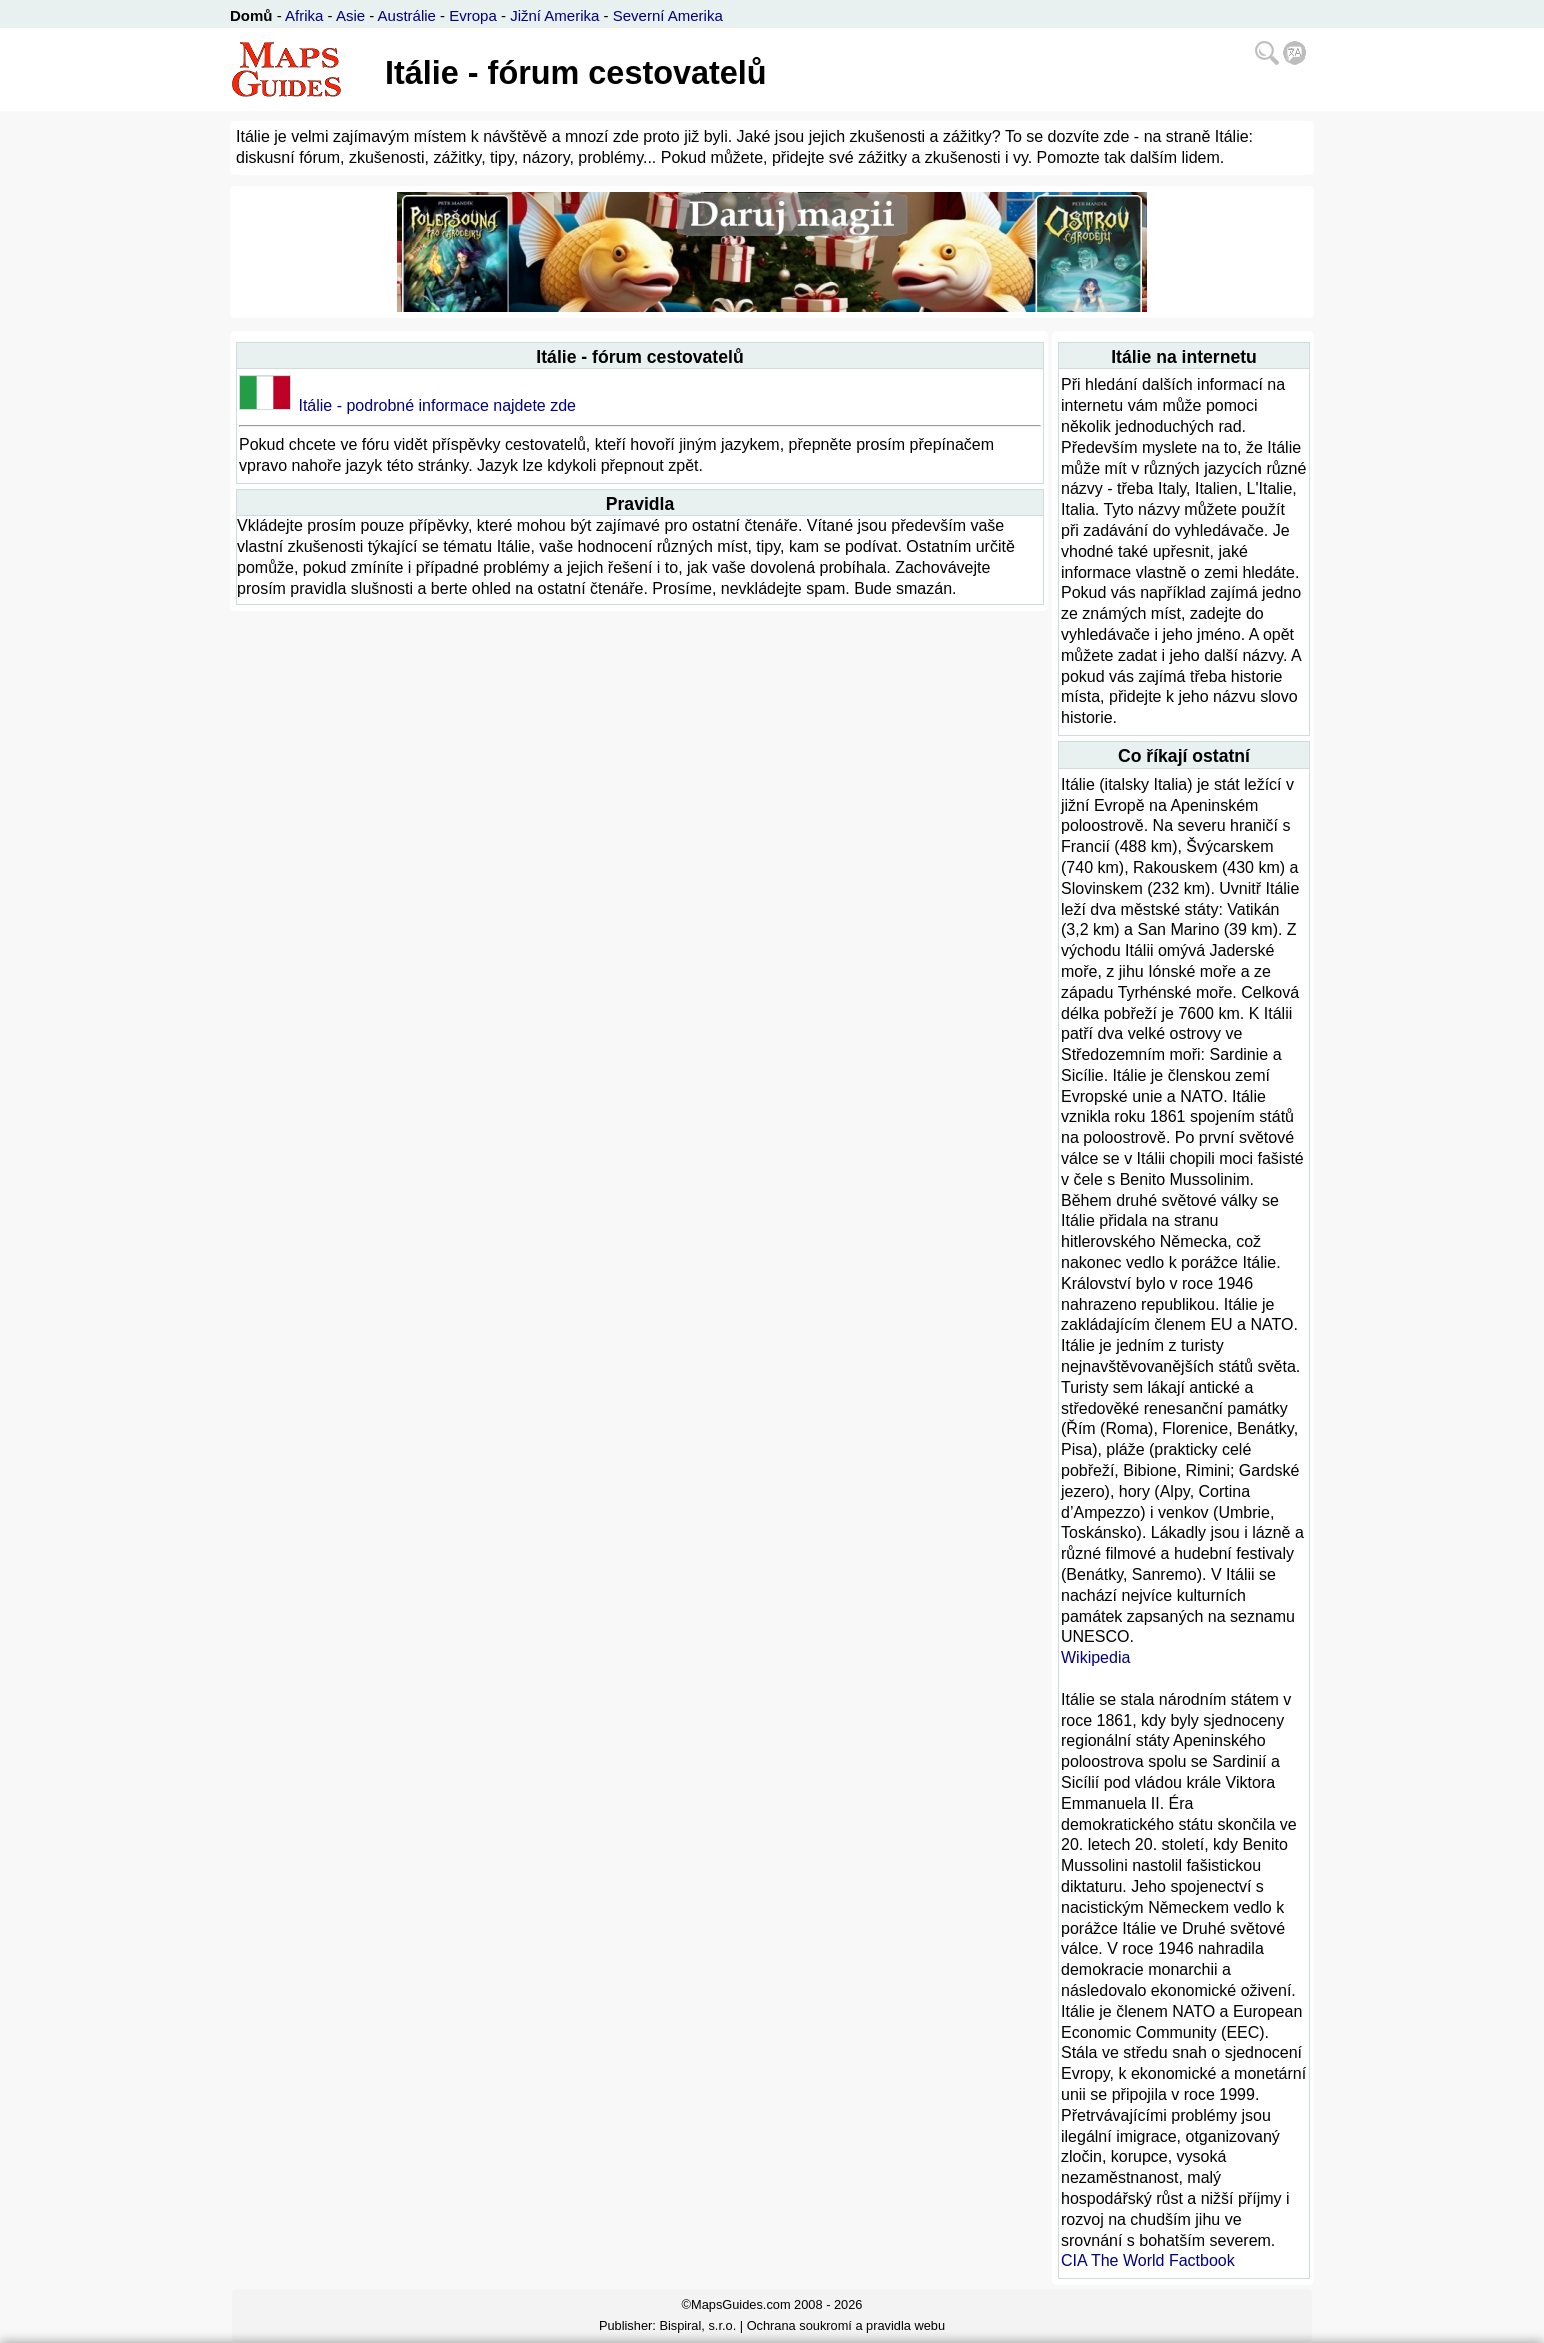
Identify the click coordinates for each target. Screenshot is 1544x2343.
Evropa (473, 15)
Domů (251, 15)
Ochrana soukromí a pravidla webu (846, 2325)
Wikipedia (1095, 1657)
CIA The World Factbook (1148, 2260)
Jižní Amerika (554, 15)
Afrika (304, 15)
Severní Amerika (668, 15)
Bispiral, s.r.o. (697, 2325)
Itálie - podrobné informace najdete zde (437, 405)
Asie (350, 15)
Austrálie (407, 15)
